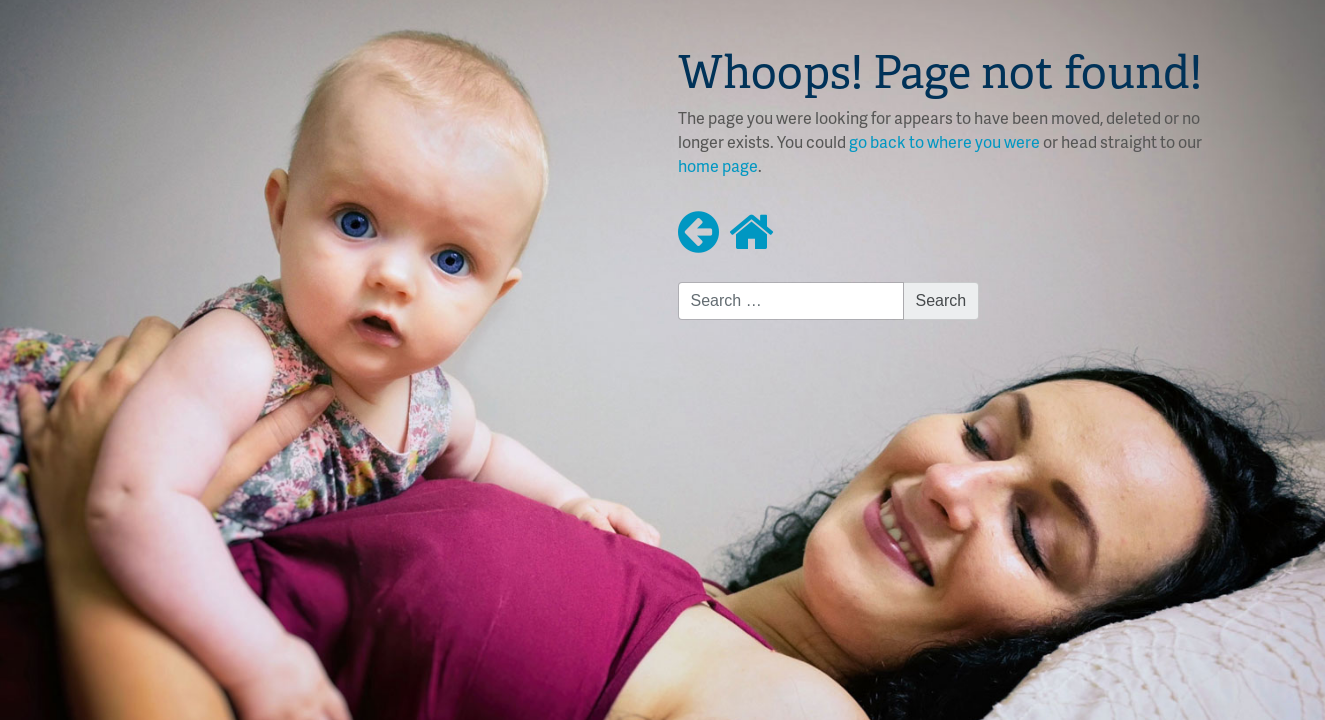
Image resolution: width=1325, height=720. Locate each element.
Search (941, 300)
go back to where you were (944, 141)
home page (718, 165)
